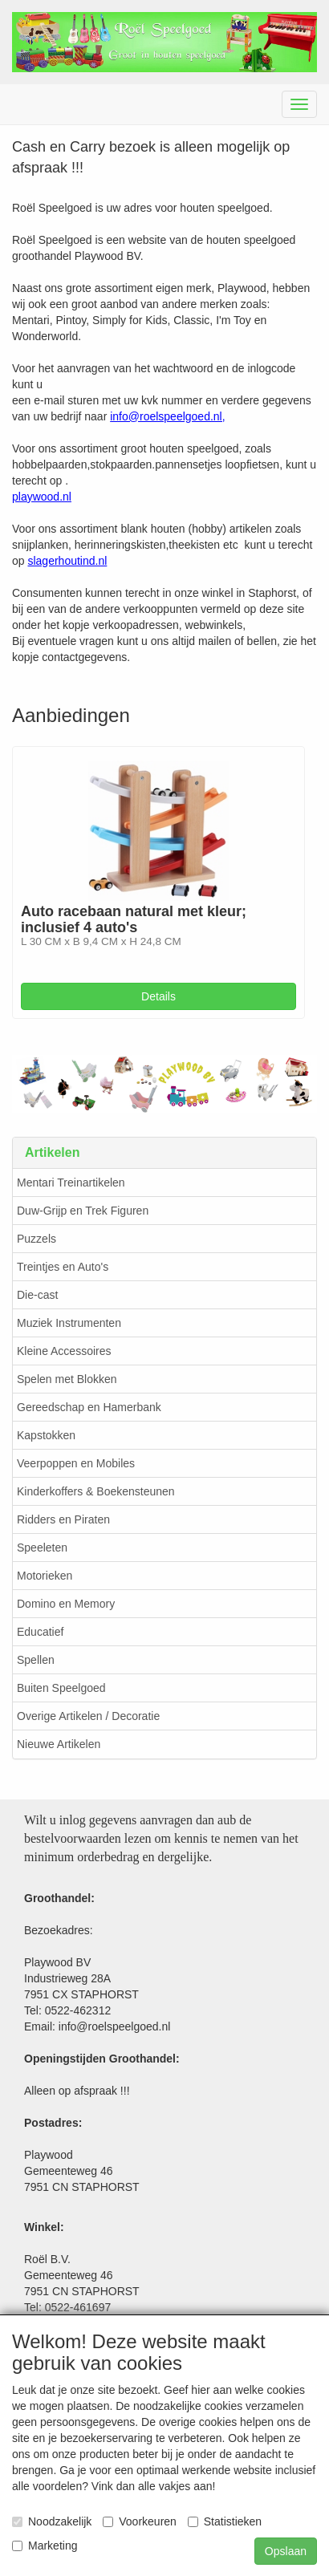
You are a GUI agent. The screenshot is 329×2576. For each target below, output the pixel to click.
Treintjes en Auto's (62, 1266)
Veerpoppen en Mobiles (76, 1463)
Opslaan (286, 2551)
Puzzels (36, 1238)
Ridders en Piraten (63, 1519)
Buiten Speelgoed (61, 1687)
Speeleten (42, 1547)
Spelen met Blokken (67, 1379)
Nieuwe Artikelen (58, 1744)
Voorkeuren (140, 2521)
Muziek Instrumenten (69, 1322)
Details (158, 996)
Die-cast (37, 1294)
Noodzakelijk (51, 2521)
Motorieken (44, 1575)
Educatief (40, 1631)
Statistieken (225, 2521)
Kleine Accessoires (64, 1351)
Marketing (44, 2545)
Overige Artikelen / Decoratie (88, 1716)
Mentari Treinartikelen (71, 1182)
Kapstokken (46, 1435)
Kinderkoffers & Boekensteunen (96, 1491)
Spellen (36, 1659)
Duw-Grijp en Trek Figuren (82, 1210)
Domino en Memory (66, 1603)
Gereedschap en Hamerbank (89, 1407)
